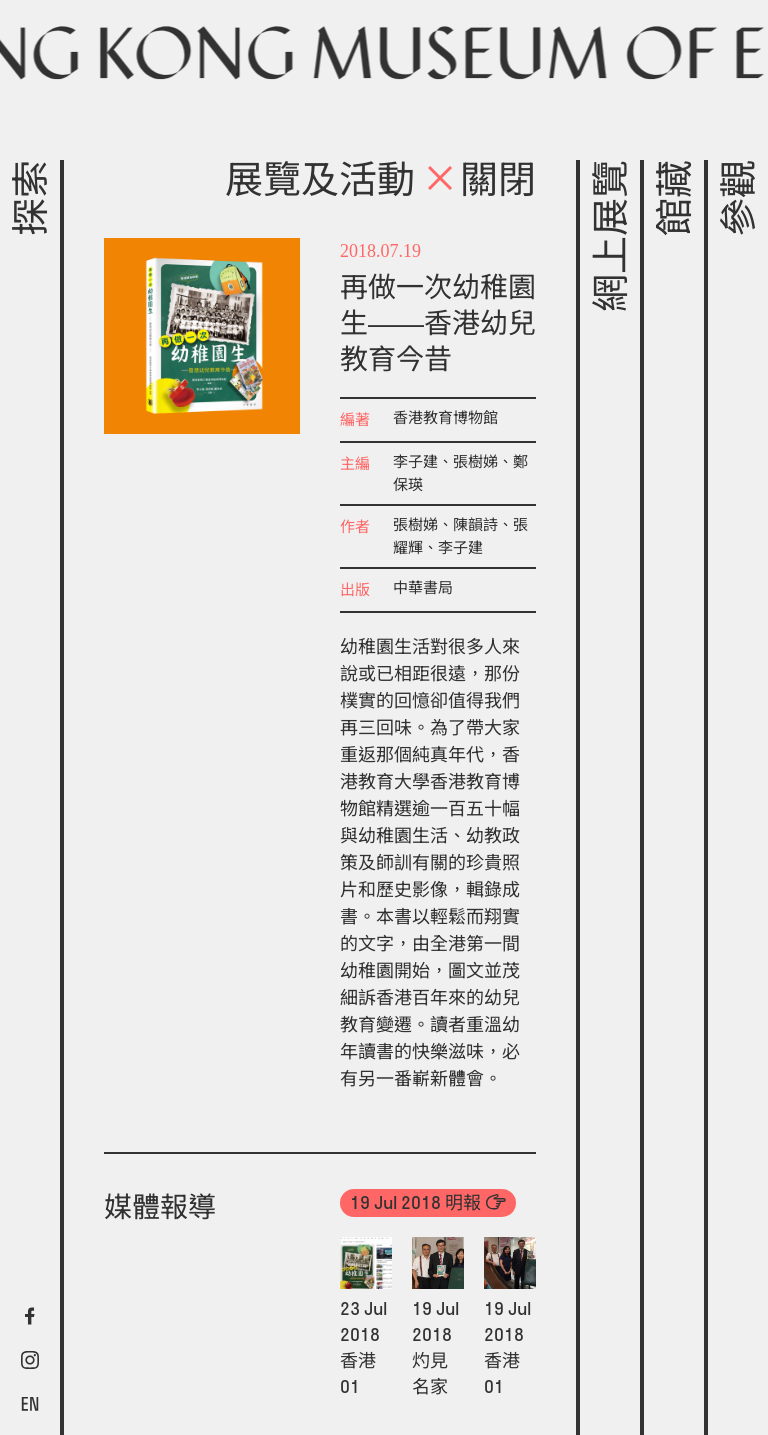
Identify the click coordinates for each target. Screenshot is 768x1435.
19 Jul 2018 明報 (415, 1202)
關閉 (480, 183)
